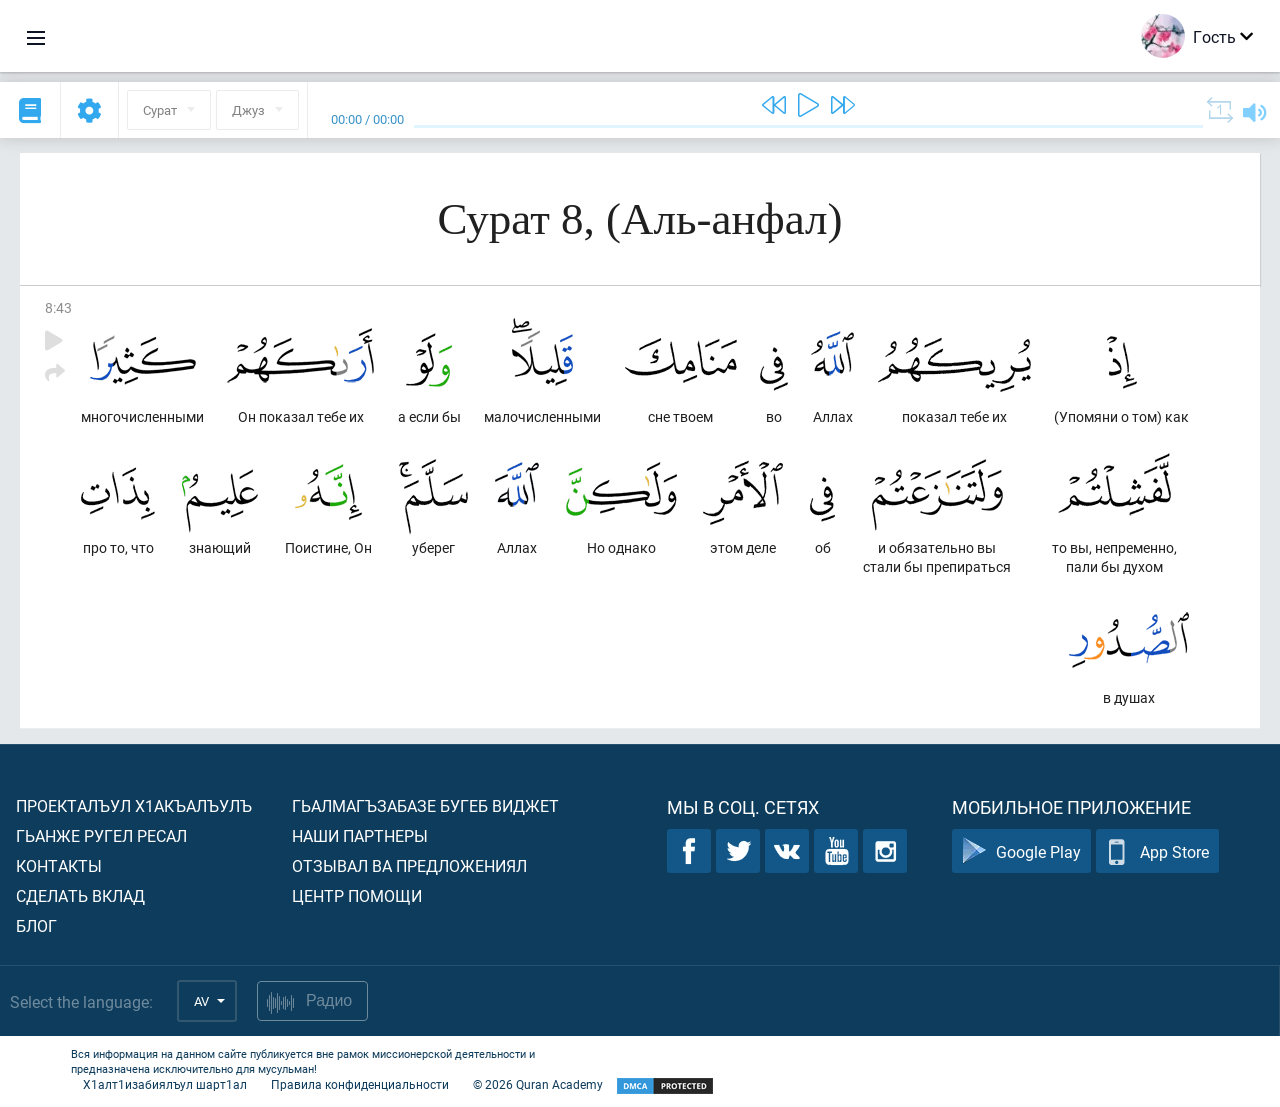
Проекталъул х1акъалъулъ (134, 805)
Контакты (59, 865)
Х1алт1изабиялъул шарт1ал (165, 1084)
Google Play (1021, 851)
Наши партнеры (360, 835)
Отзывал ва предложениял (409, 865)
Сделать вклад (80, 895)
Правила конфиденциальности (360, 1084)
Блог (36, 925)
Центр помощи (357, 895)
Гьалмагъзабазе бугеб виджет (425, 805)
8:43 (58, 307)
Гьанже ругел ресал (101, 835)
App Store (1157, 851)
